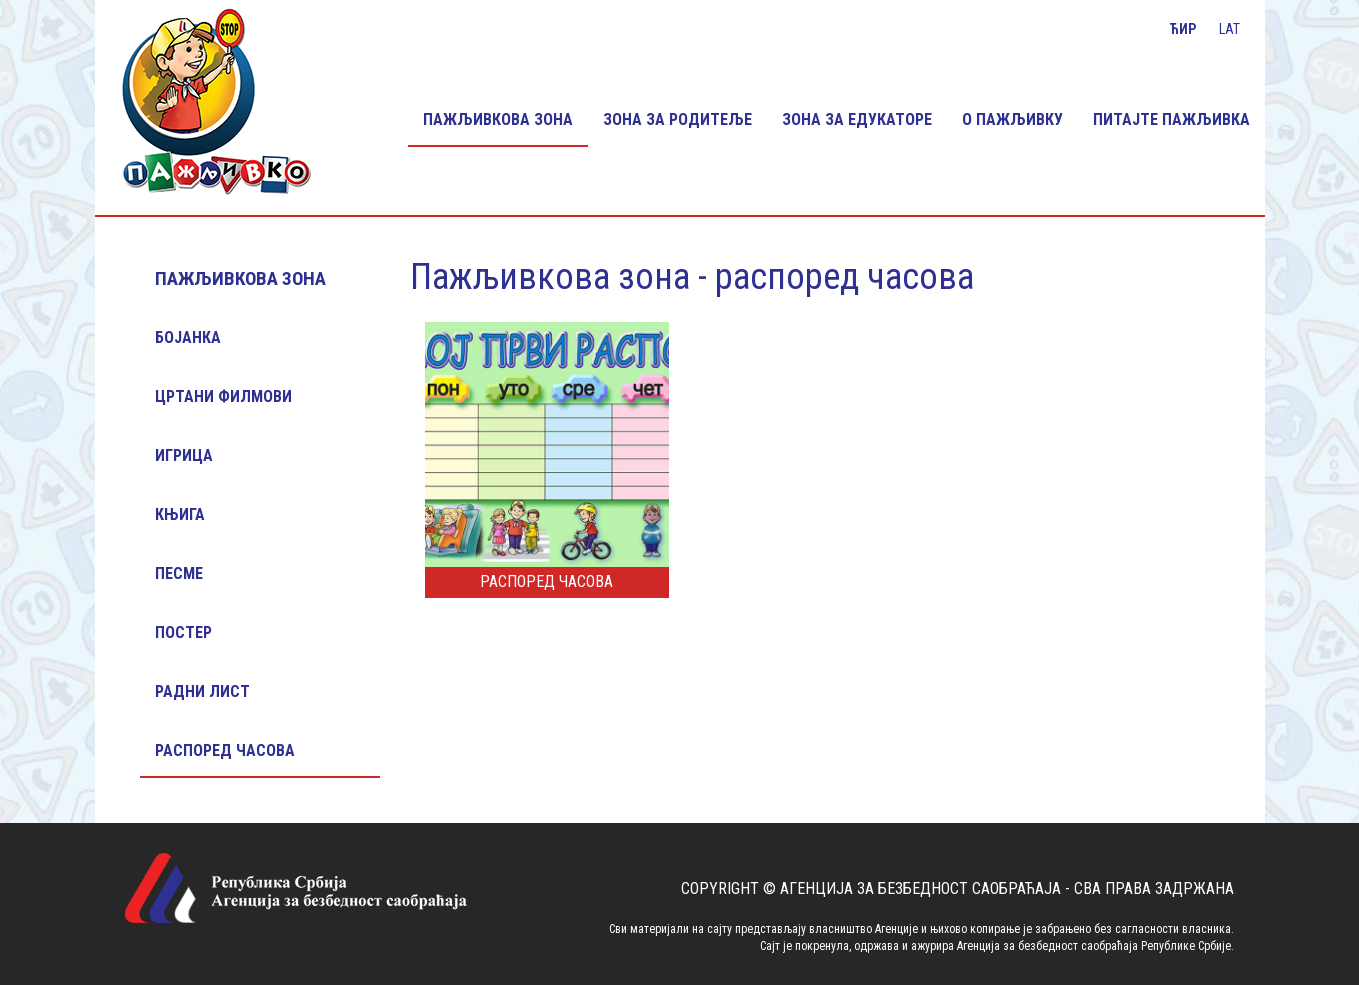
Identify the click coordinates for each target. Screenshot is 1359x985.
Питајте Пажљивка (1171, 119)
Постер (183, 632)
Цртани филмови (223, 396)
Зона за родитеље (677, 119)
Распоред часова (225, 750)
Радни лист (202, 691)
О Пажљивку (1012, 119)
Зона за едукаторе (857, 119)
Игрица (184, 455)
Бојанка (188, 337)
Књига (180, 514)
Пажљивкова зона (498, 119)
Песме (179, 573)
